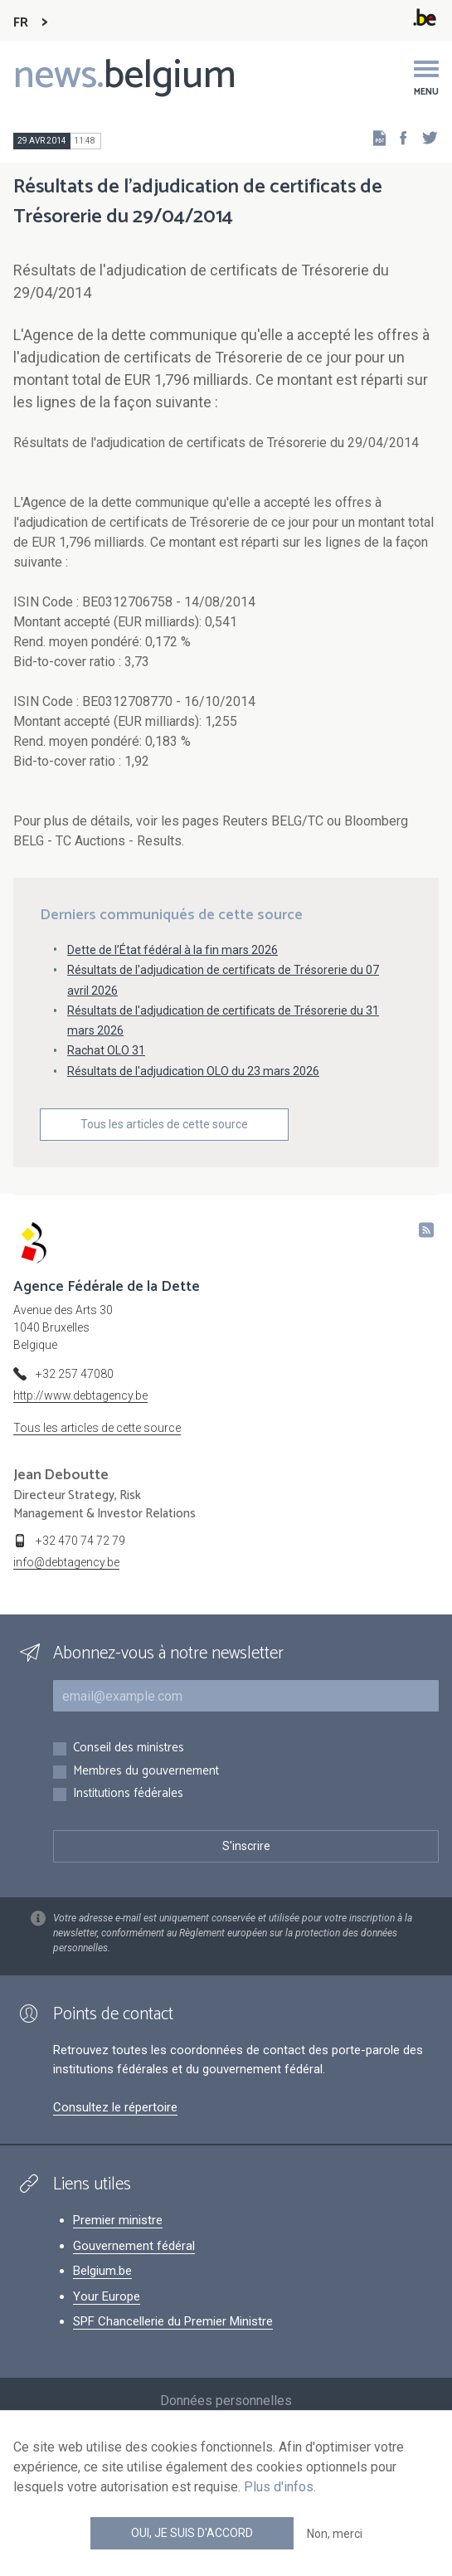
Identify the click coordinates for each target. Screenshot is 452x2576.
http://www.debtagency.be (80, 1395)
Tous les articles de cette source (164, 1124)
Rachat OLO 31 (106, 1050)
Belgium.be (102, 2270)
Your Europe (106, 2296)
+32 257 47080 (75, 1374)
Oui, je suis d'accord (192, 2532)
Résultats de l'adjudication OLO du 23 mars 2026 (193, 1071)
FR (20, 23)
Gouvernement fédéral (134, 2245)
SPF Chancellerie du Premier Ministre (173, 2321)
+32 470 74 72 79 (80, 1540)
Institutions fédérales (128, 1794)
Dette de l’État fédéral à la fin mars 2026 (172, 950)
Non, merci (334, 2533)
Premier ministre (118, 2220)
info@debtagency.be (66, 1562)
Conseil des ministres (128, 1748)
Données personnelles (226, 2400)
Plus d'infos (278, 2487)
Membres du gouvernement (146, 1771)
